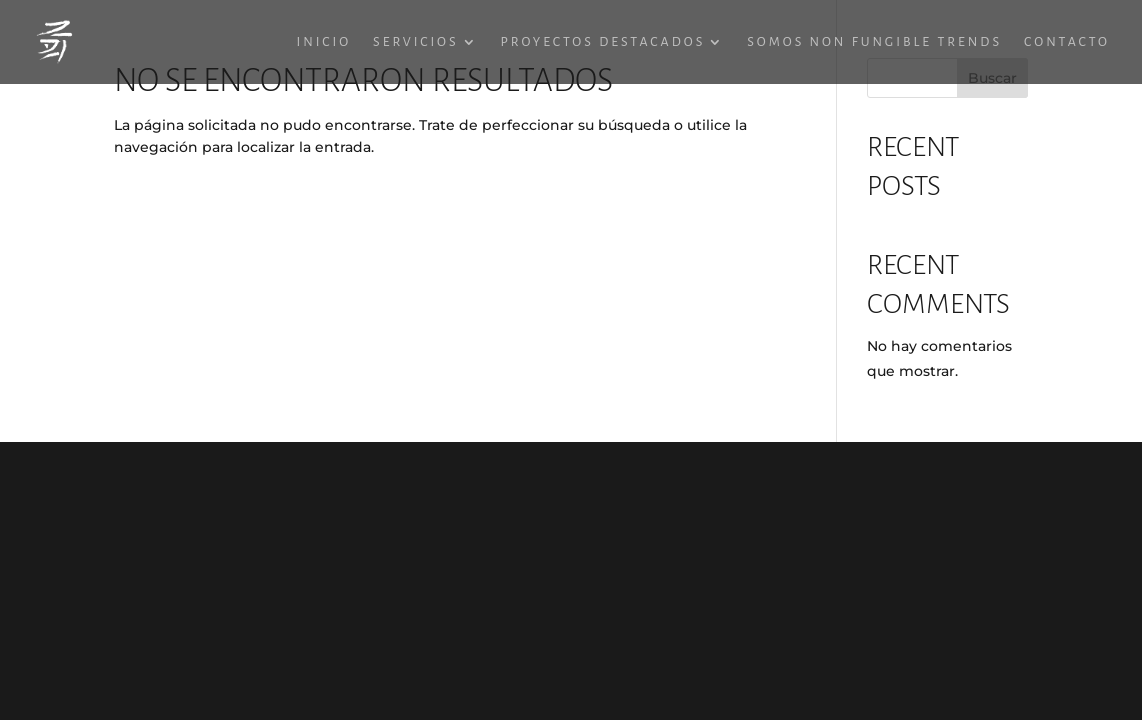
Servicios (416, 42)
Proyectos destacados (603, 42)
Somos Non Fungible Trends (874, 42)
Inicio (324, 42)
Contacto (1067, 42)
